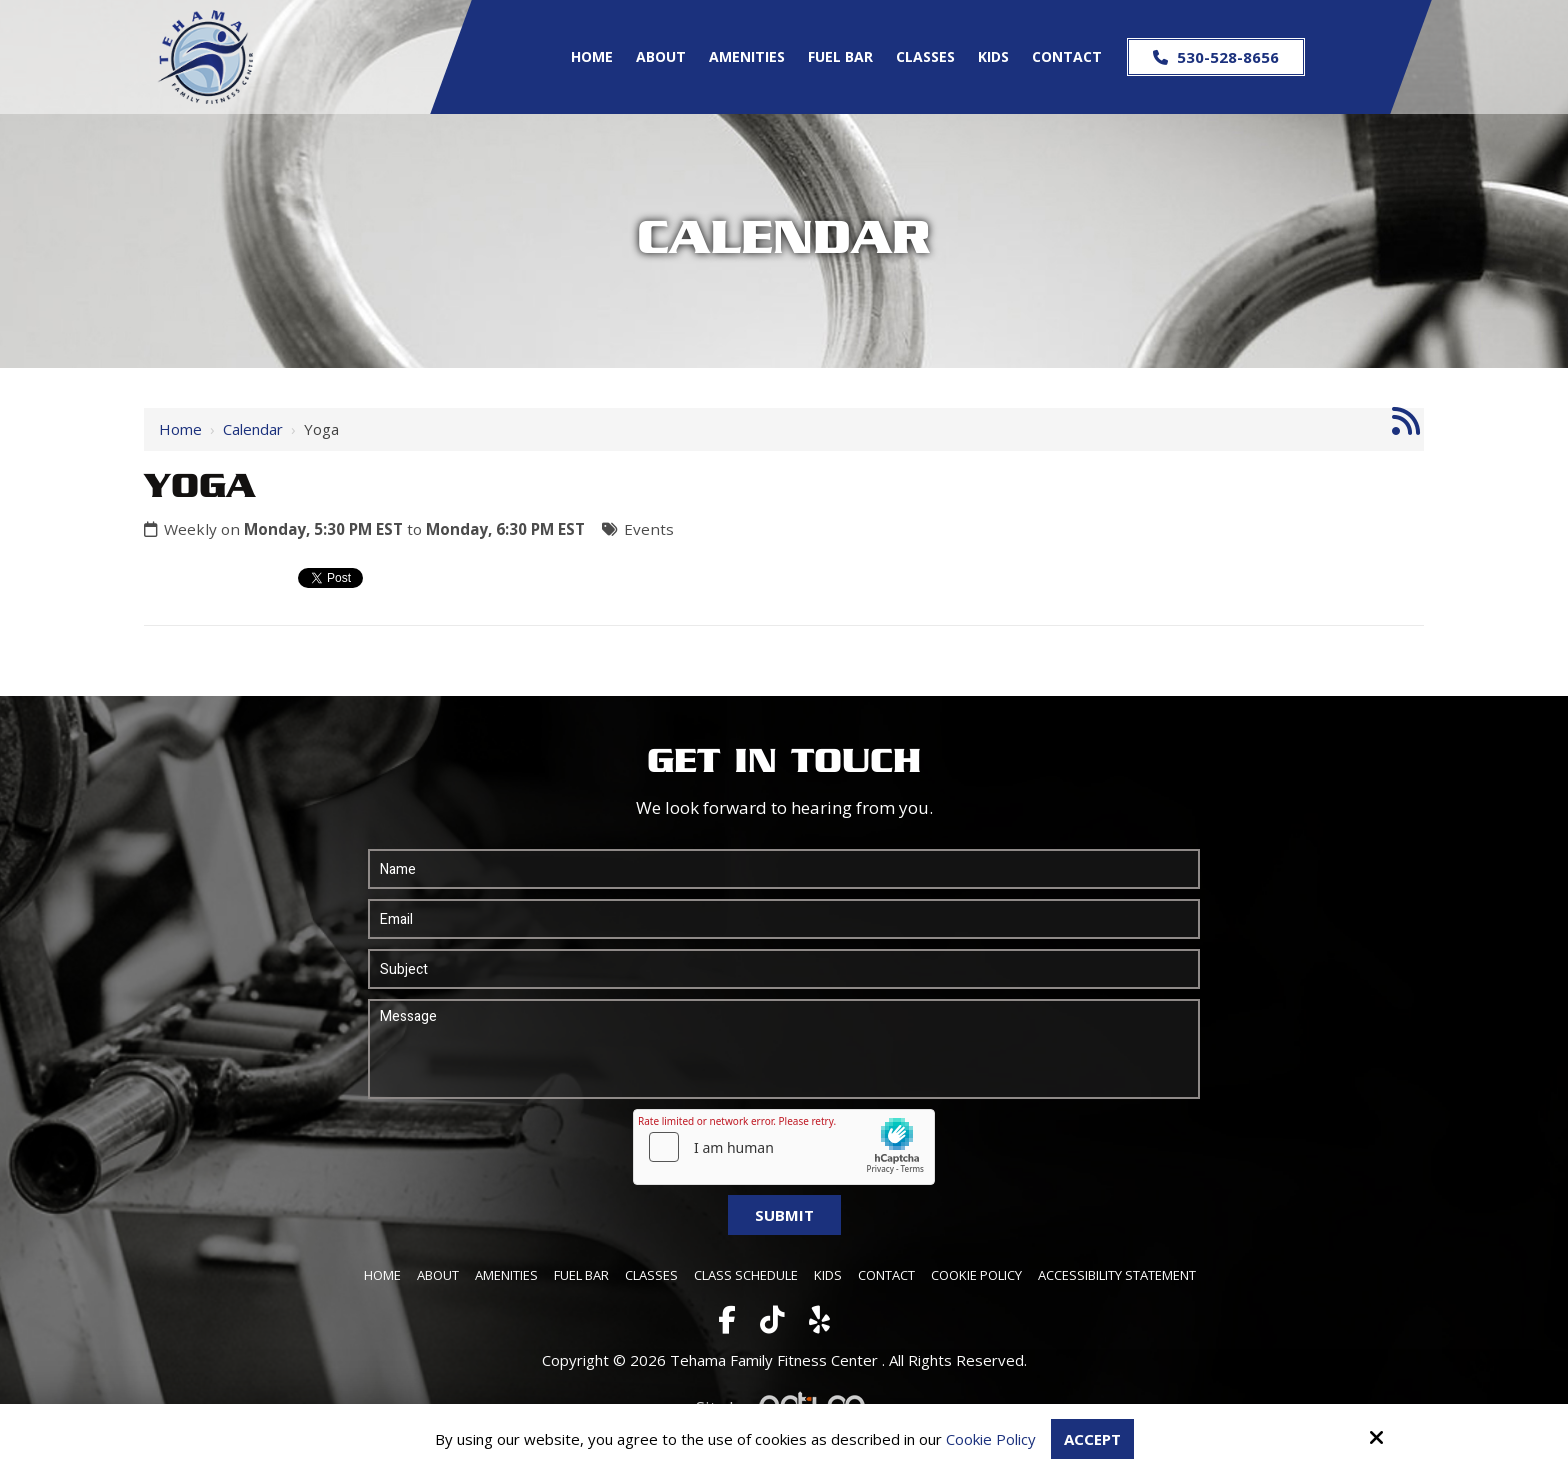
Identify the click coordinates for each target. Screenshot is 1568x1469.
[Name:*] (784, 869)
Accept (1092, 1439)
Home (180, 429)
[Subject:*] (784, 969)
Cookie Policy (991, 1439)
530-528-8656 (1216, 57)
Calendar (253, 429)
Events (649, 529)
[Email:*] (784, 919)
